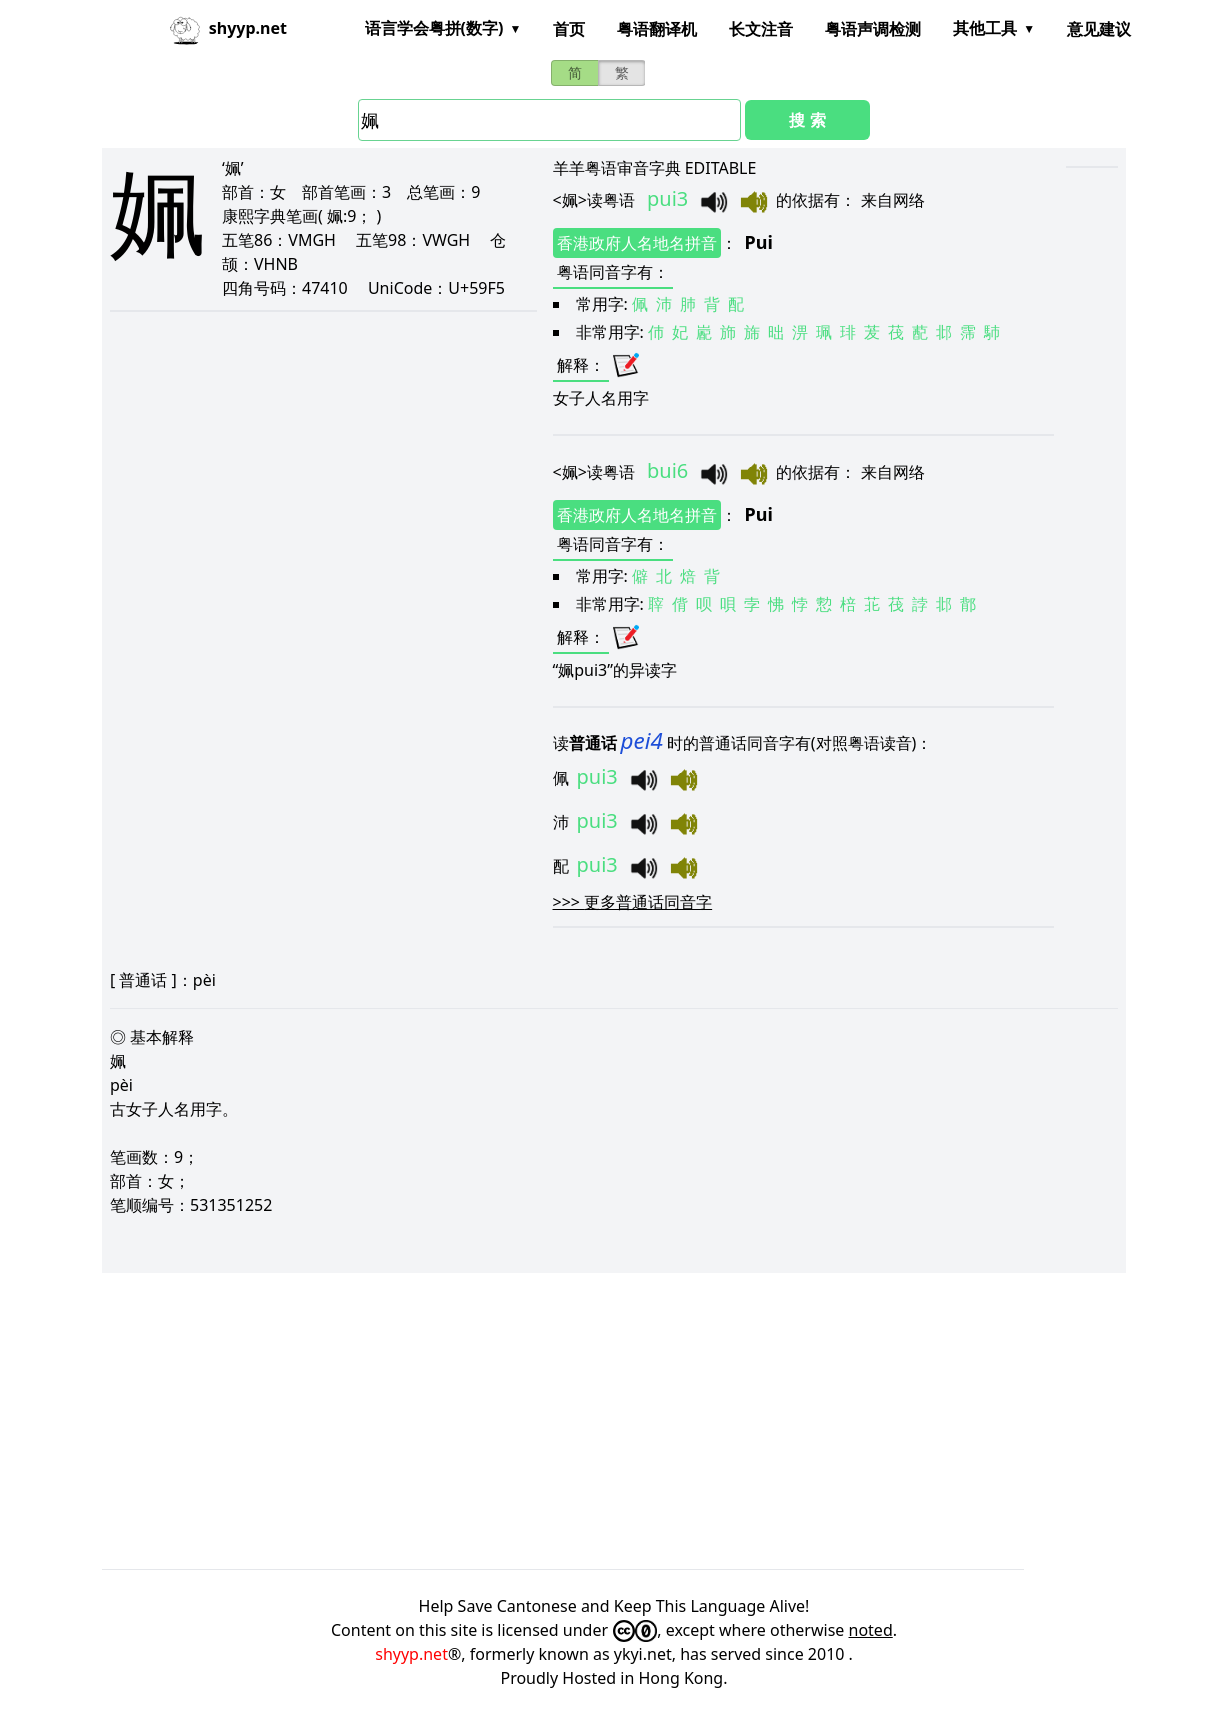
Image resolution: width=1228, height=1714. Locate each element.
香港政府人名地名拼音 (637, 243)
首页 (569, 29)
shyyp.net (411, 1654)
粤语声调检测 (873, 29)
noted (871, 1630)
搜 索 (807, 120)
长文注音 (761, 29)
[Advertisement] (614, 1421)
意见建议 (1099, 29)
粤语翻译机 (657, 29)
